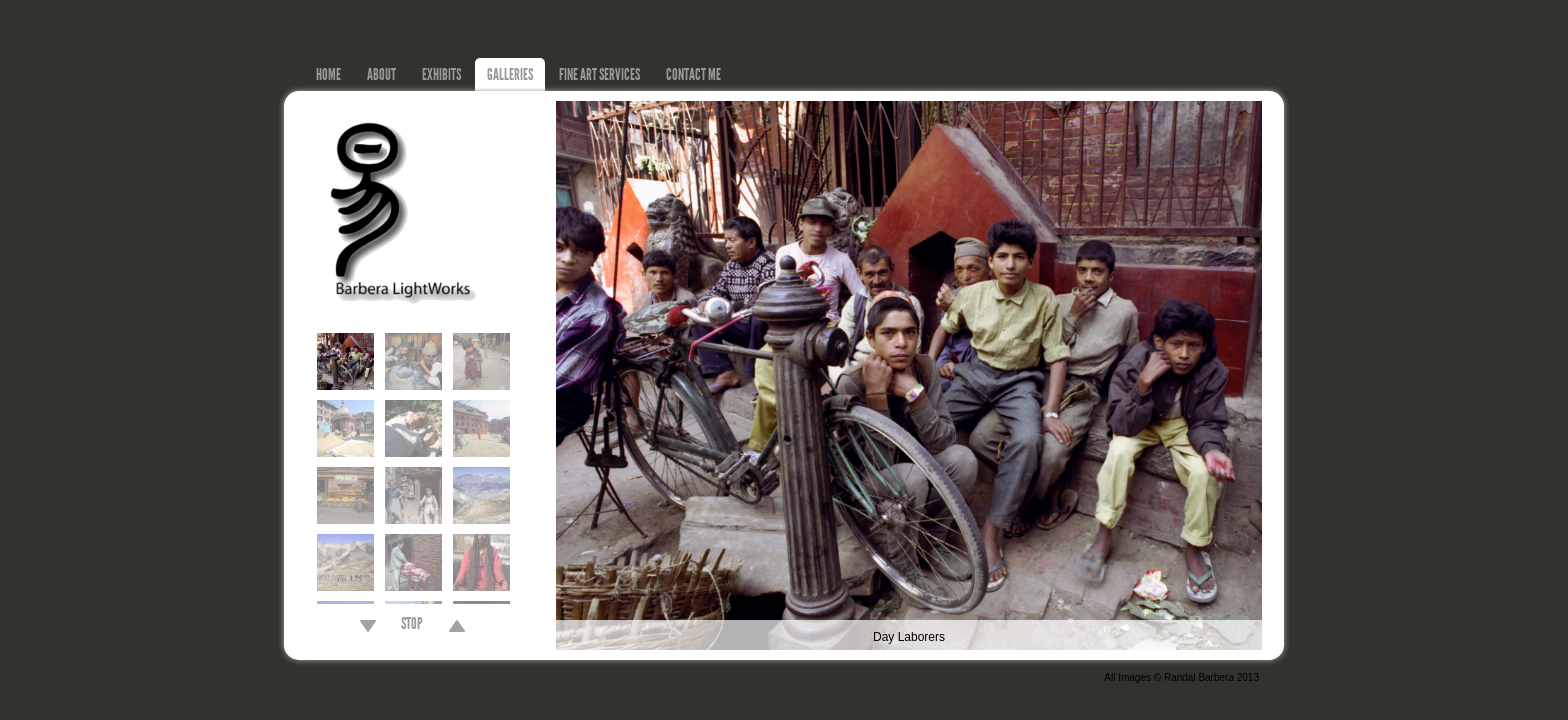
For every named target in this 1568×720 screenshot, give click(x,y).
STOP (412, 626)
